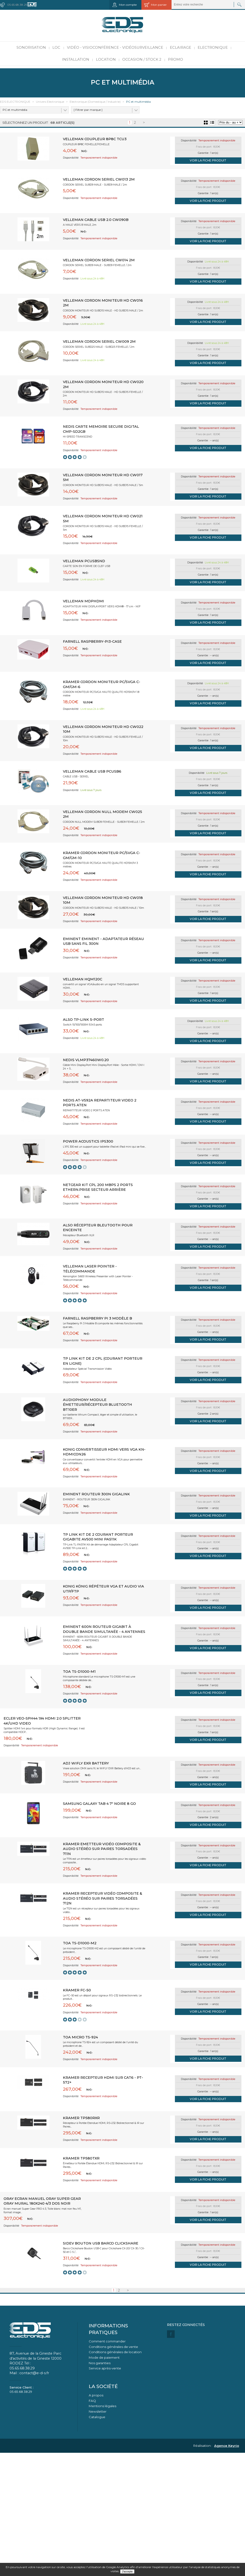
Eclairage (180, 47)
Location (106, 59)
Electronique (213, 47)
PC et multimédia (15, 110)
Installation (75, 59)
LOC (56, 47)
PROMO (175, 59)
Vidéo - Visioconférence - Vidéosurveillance (115, 47)
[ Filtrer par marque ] (88, 110)
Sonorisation (31, 47)
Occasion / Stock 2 (141, 59)
